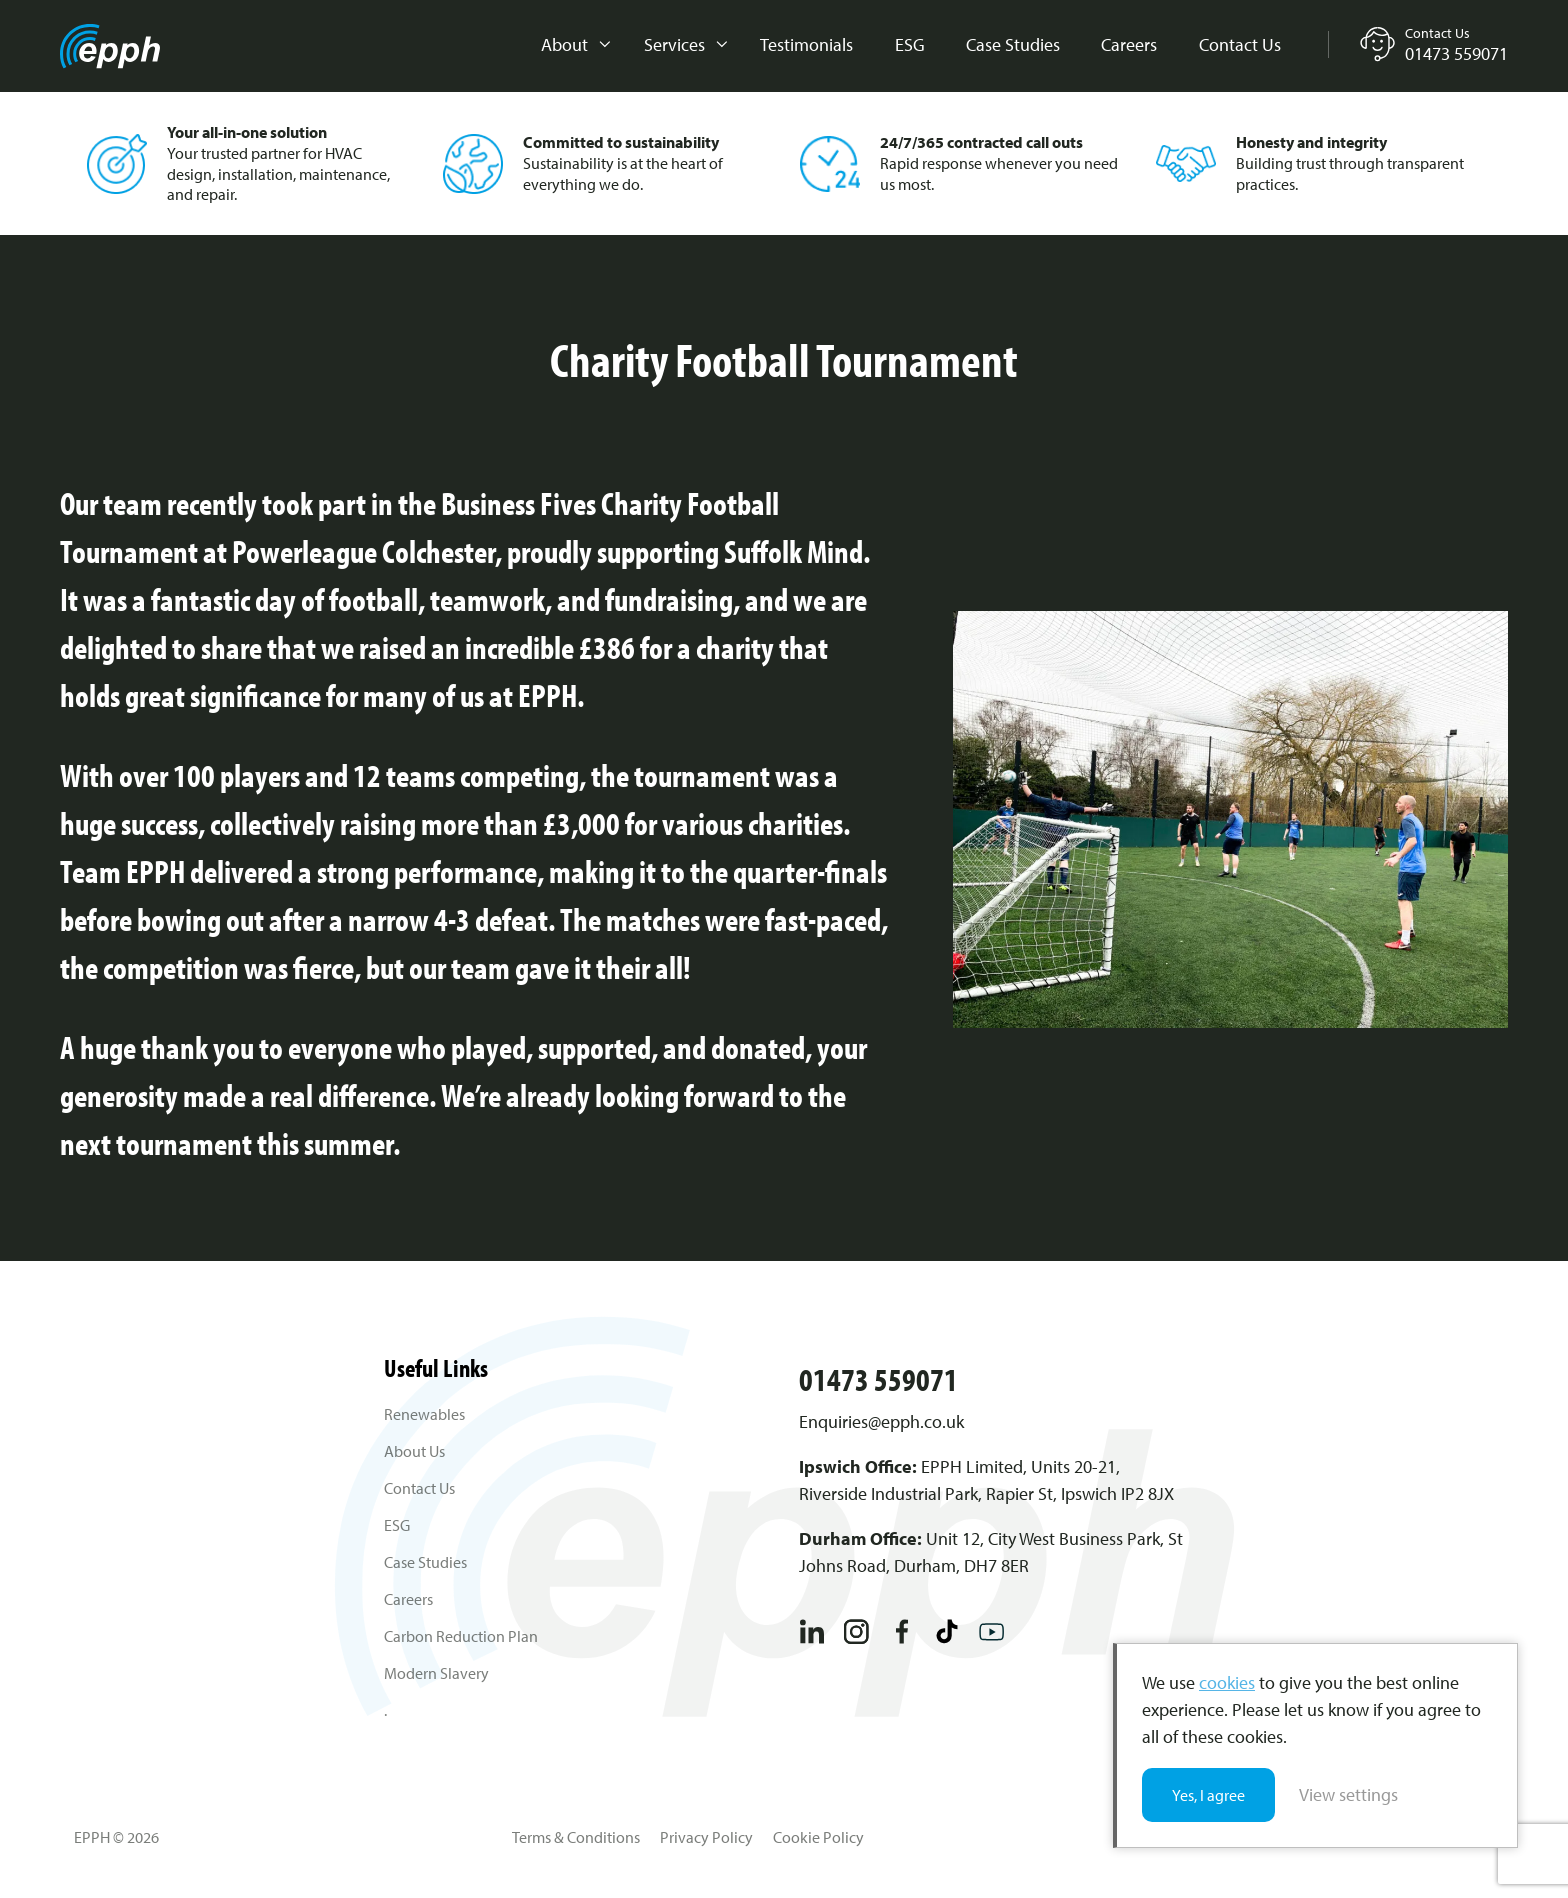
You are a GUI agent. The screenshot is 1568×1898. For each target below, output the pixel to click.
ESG (910, 44)
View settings (1348, 1794)
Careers (1129, 44)
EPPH (110, 46)
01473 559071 (878, 1379)
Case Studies (1013, 44)
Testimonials (806, 44)
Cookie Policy (818, 1837)
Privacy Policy (706, 1837)
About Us (414, 1451)
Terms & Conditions (576, 1837)
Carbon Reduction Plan (461, 1636)
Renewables (424, 1414)
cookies (1227, 1682)
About (564, 44)
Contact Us (1240, 44)
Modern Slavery (436, 1673)
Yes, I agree (1208, 1795)
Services (674, 44)
